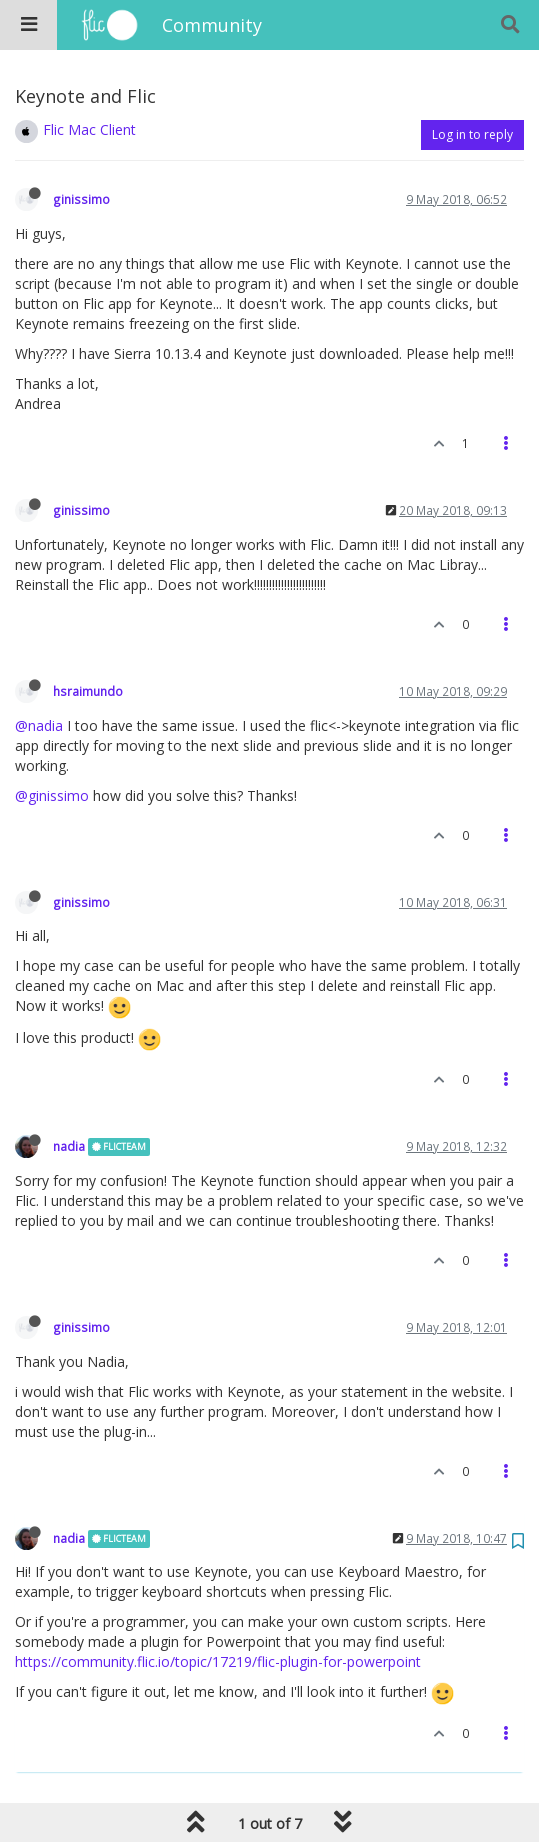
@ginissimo (52, 795)
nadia (69, 1146)
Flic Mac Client (89, 129)
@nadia (39, 725)
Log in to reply (472, 134)
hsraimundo (88, 691)
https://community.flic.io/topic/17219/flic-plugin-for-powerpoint (218, 1661)
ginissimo (81, 199)
